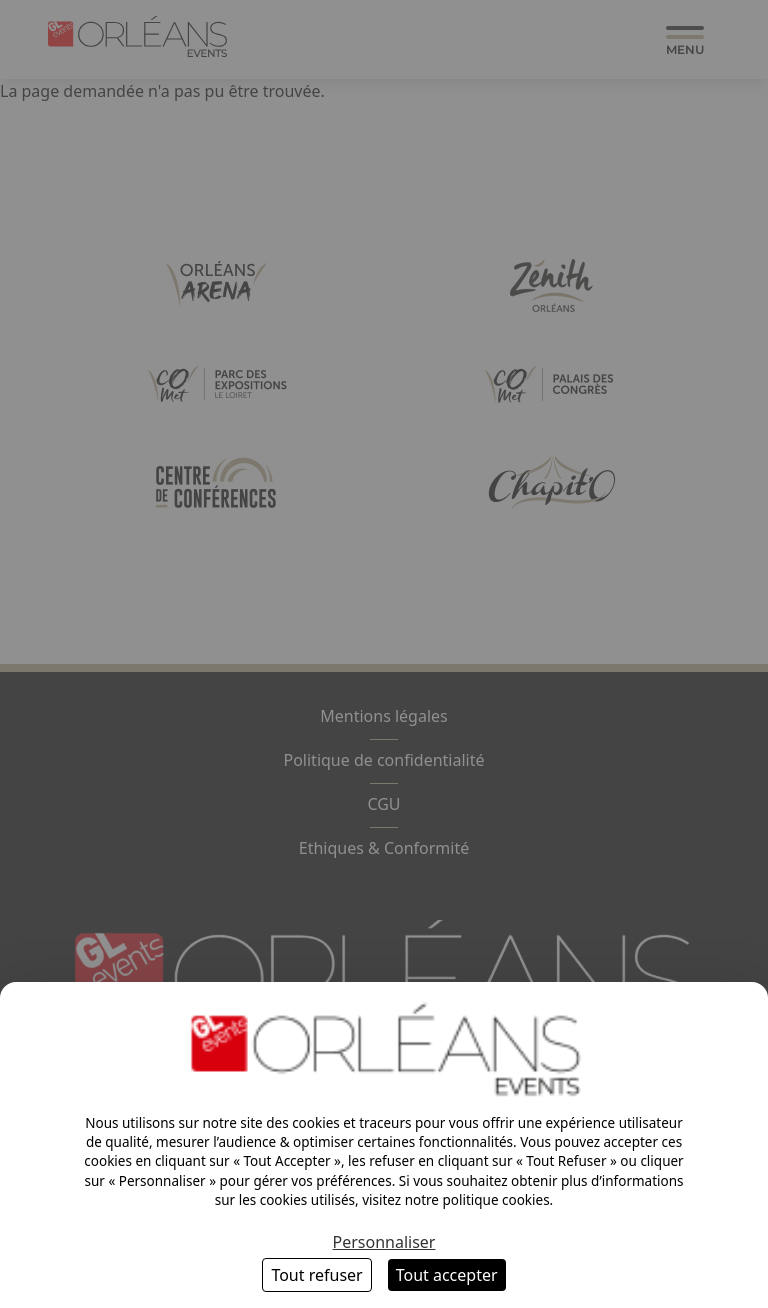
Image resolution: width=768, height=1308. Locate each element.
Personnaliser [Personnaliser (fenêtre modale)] (384, 1242)
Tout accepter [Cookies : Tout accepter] (447, 1275)
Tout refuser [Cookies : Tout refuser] (316, 1275)
